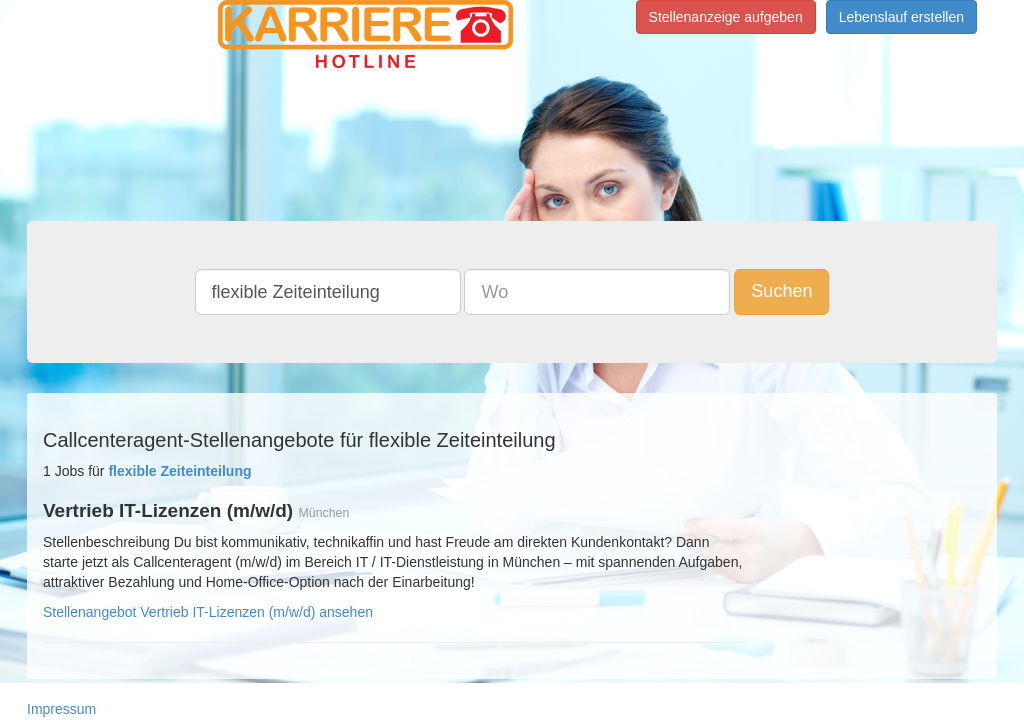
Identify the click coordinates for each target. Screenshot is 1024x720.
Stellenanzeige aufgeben (726, 17)
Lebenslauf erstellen (901, 17)
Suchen (781, 291)
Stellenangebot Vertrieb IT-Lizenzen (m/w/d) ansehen (208, 612)
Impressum (61, 709)
